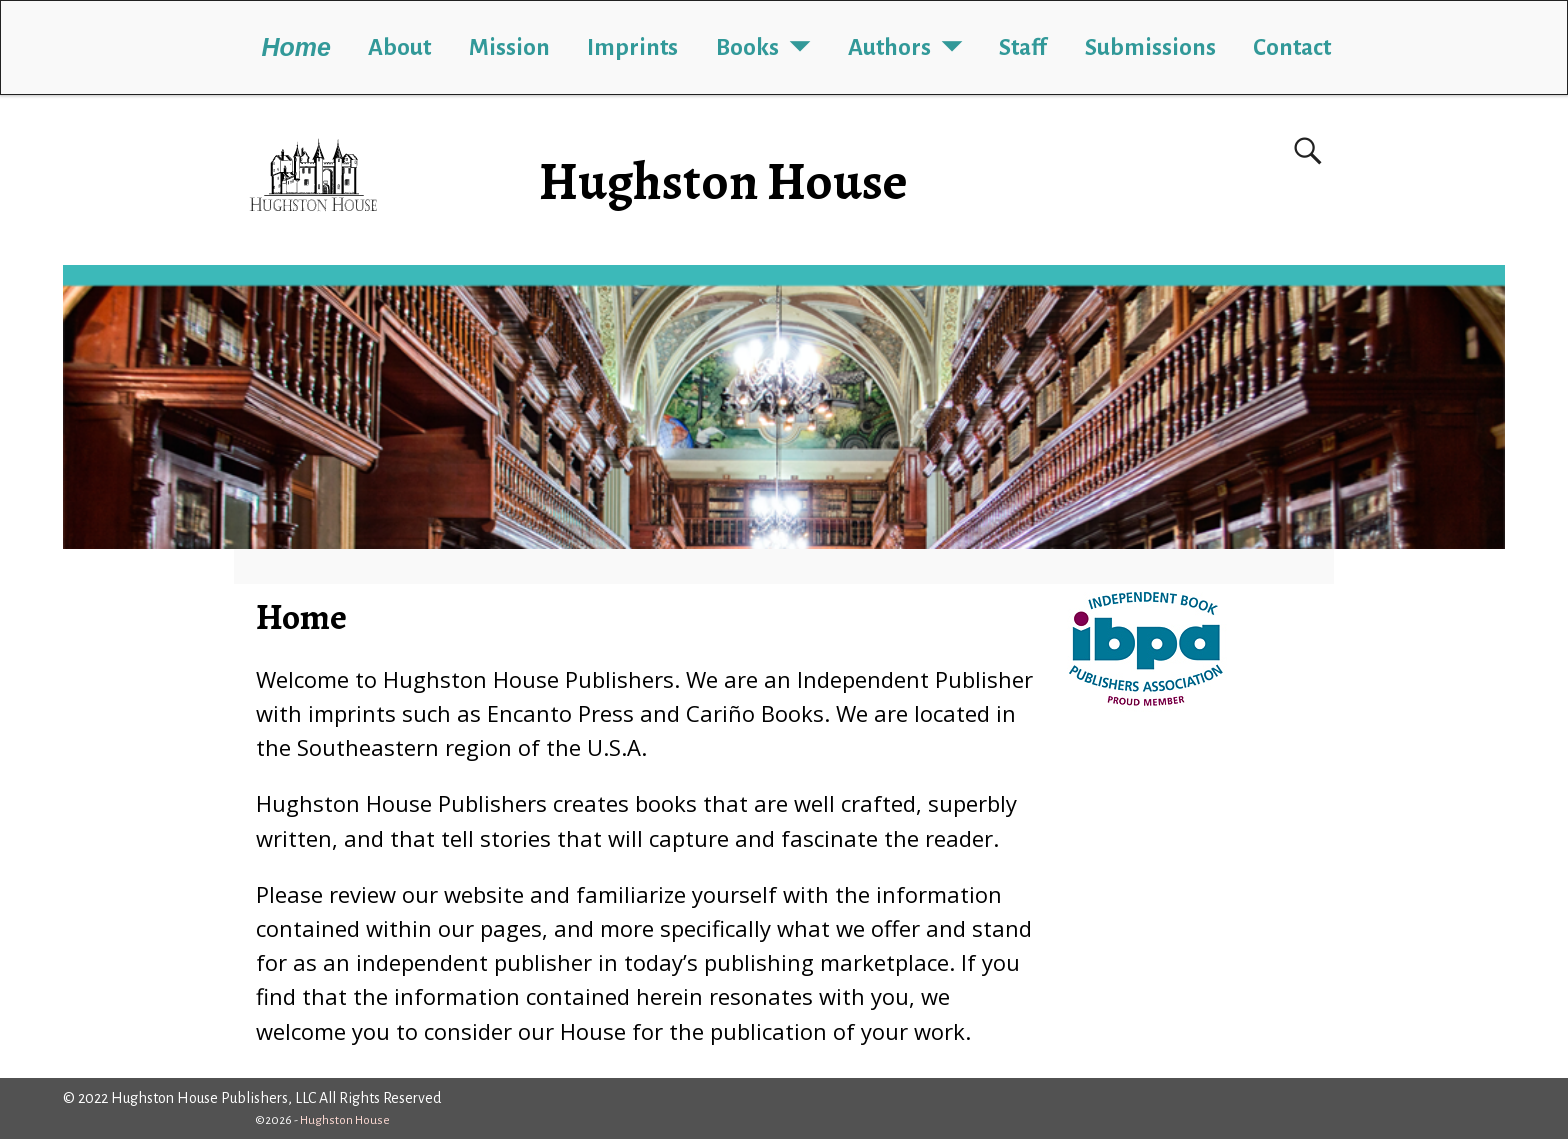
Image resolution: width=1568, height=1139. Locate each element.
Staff (1023, 47)
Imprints (632, 47)
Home (296, 47)
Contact (1292, 47)
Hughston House (723, 181)
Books (747, 47)
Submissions (1150, 47)
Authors (889, 47)
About (399, 47)
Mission (509, 47)
